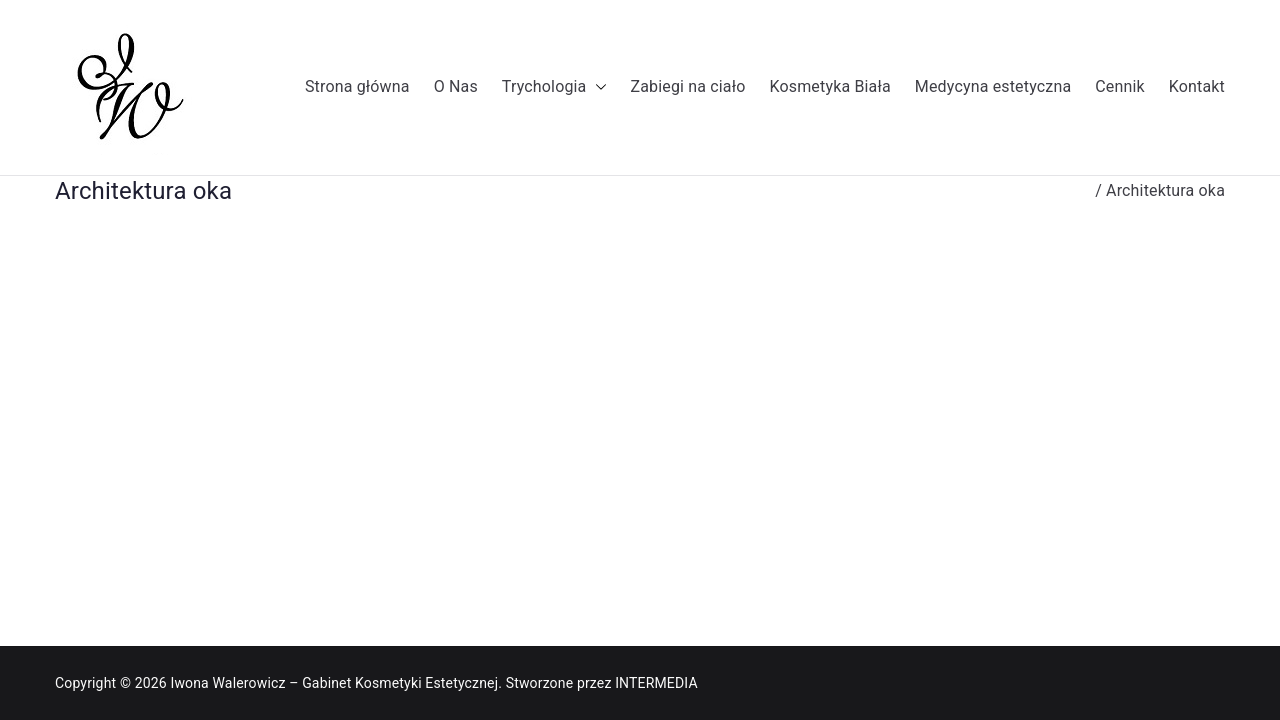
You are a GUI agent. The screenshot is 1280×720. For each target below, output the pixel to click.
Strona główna (357, 86)
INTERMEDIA (656, 683)
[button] (597, 87)
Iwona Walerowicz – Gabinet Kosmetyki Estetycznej (334, 683)
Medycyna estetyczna (993, 86)
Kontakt (1197, 86)
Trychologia (554, 87)
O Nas (456, 86)
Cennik (1120, 86)
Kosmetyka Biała (829, 86)
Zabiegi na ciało (688, 86)
